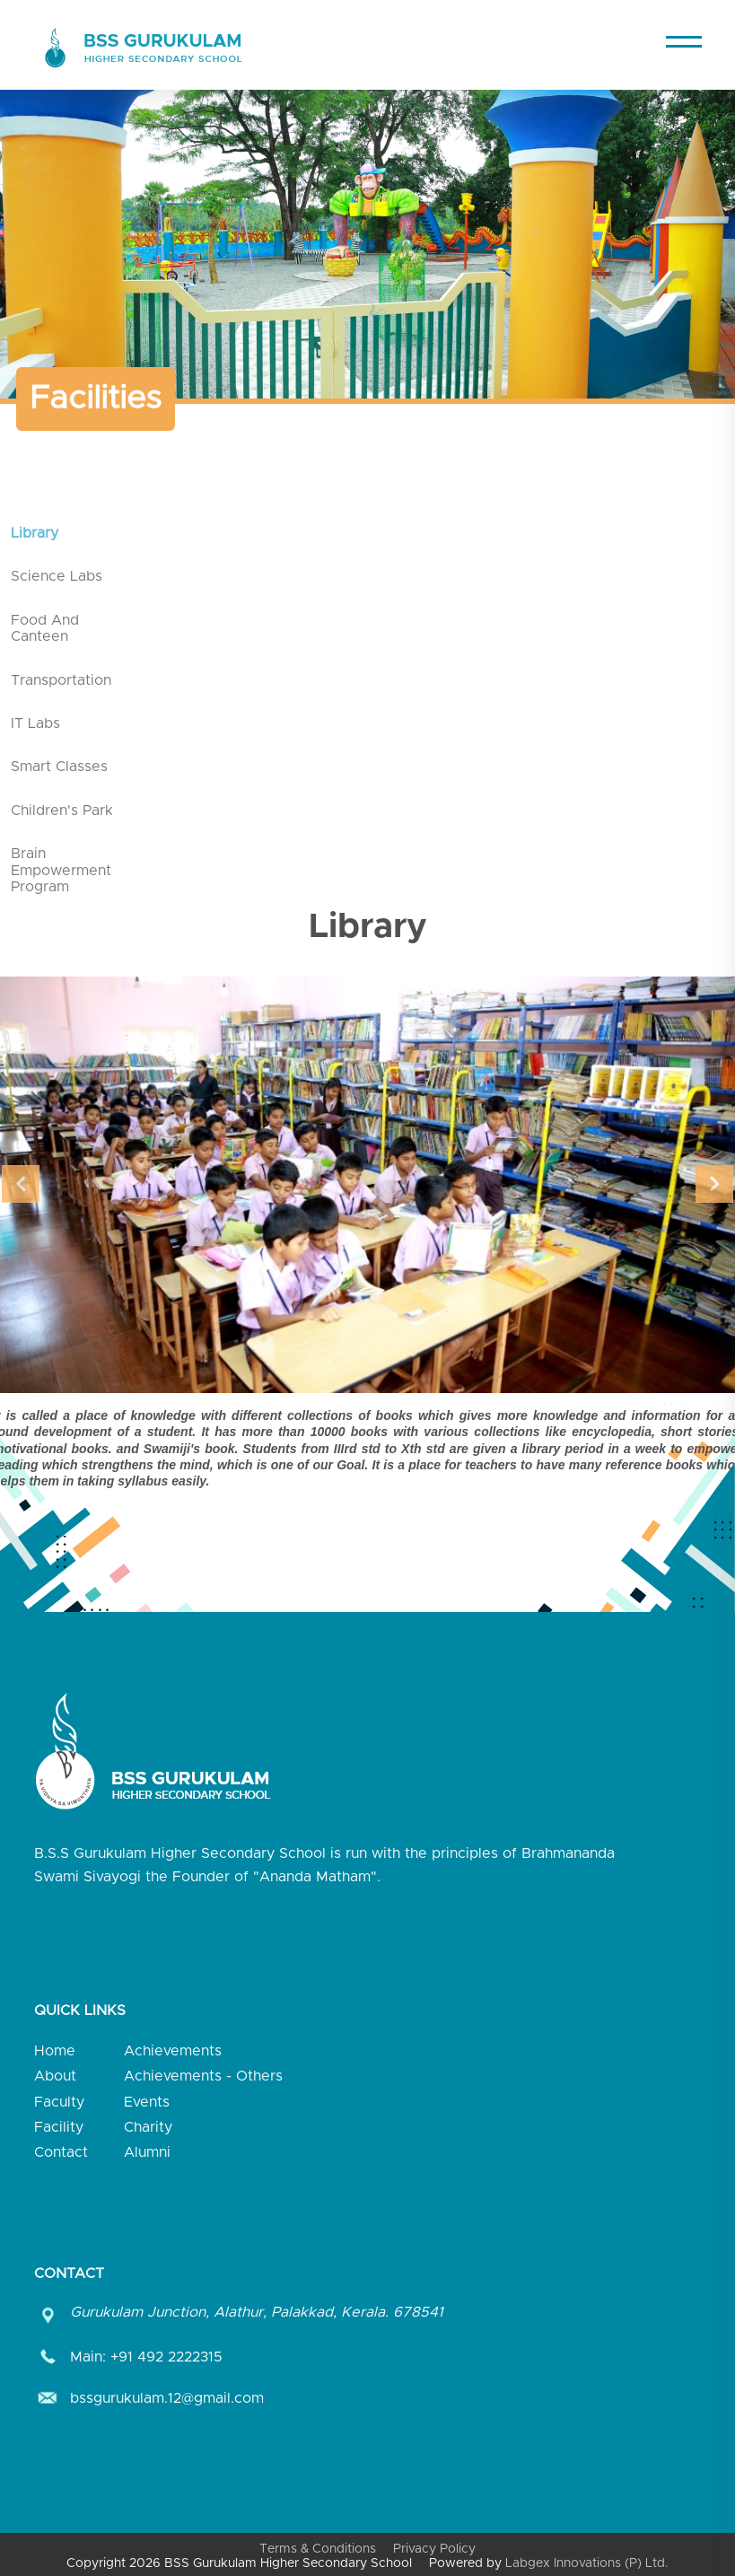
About (55, 2076)
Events (147, 2102)
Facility (58, 2127)
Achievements (173, 2051)
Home (54, 2051)
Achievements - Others (203, 2076)
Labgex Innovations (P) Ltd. (587, 2563)
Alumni (147, 2152)
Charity (148, 2127)
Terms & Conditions (317, 2549)
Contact (61, 2152)
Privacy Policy (434, 2549)
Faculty (59, 2102)
